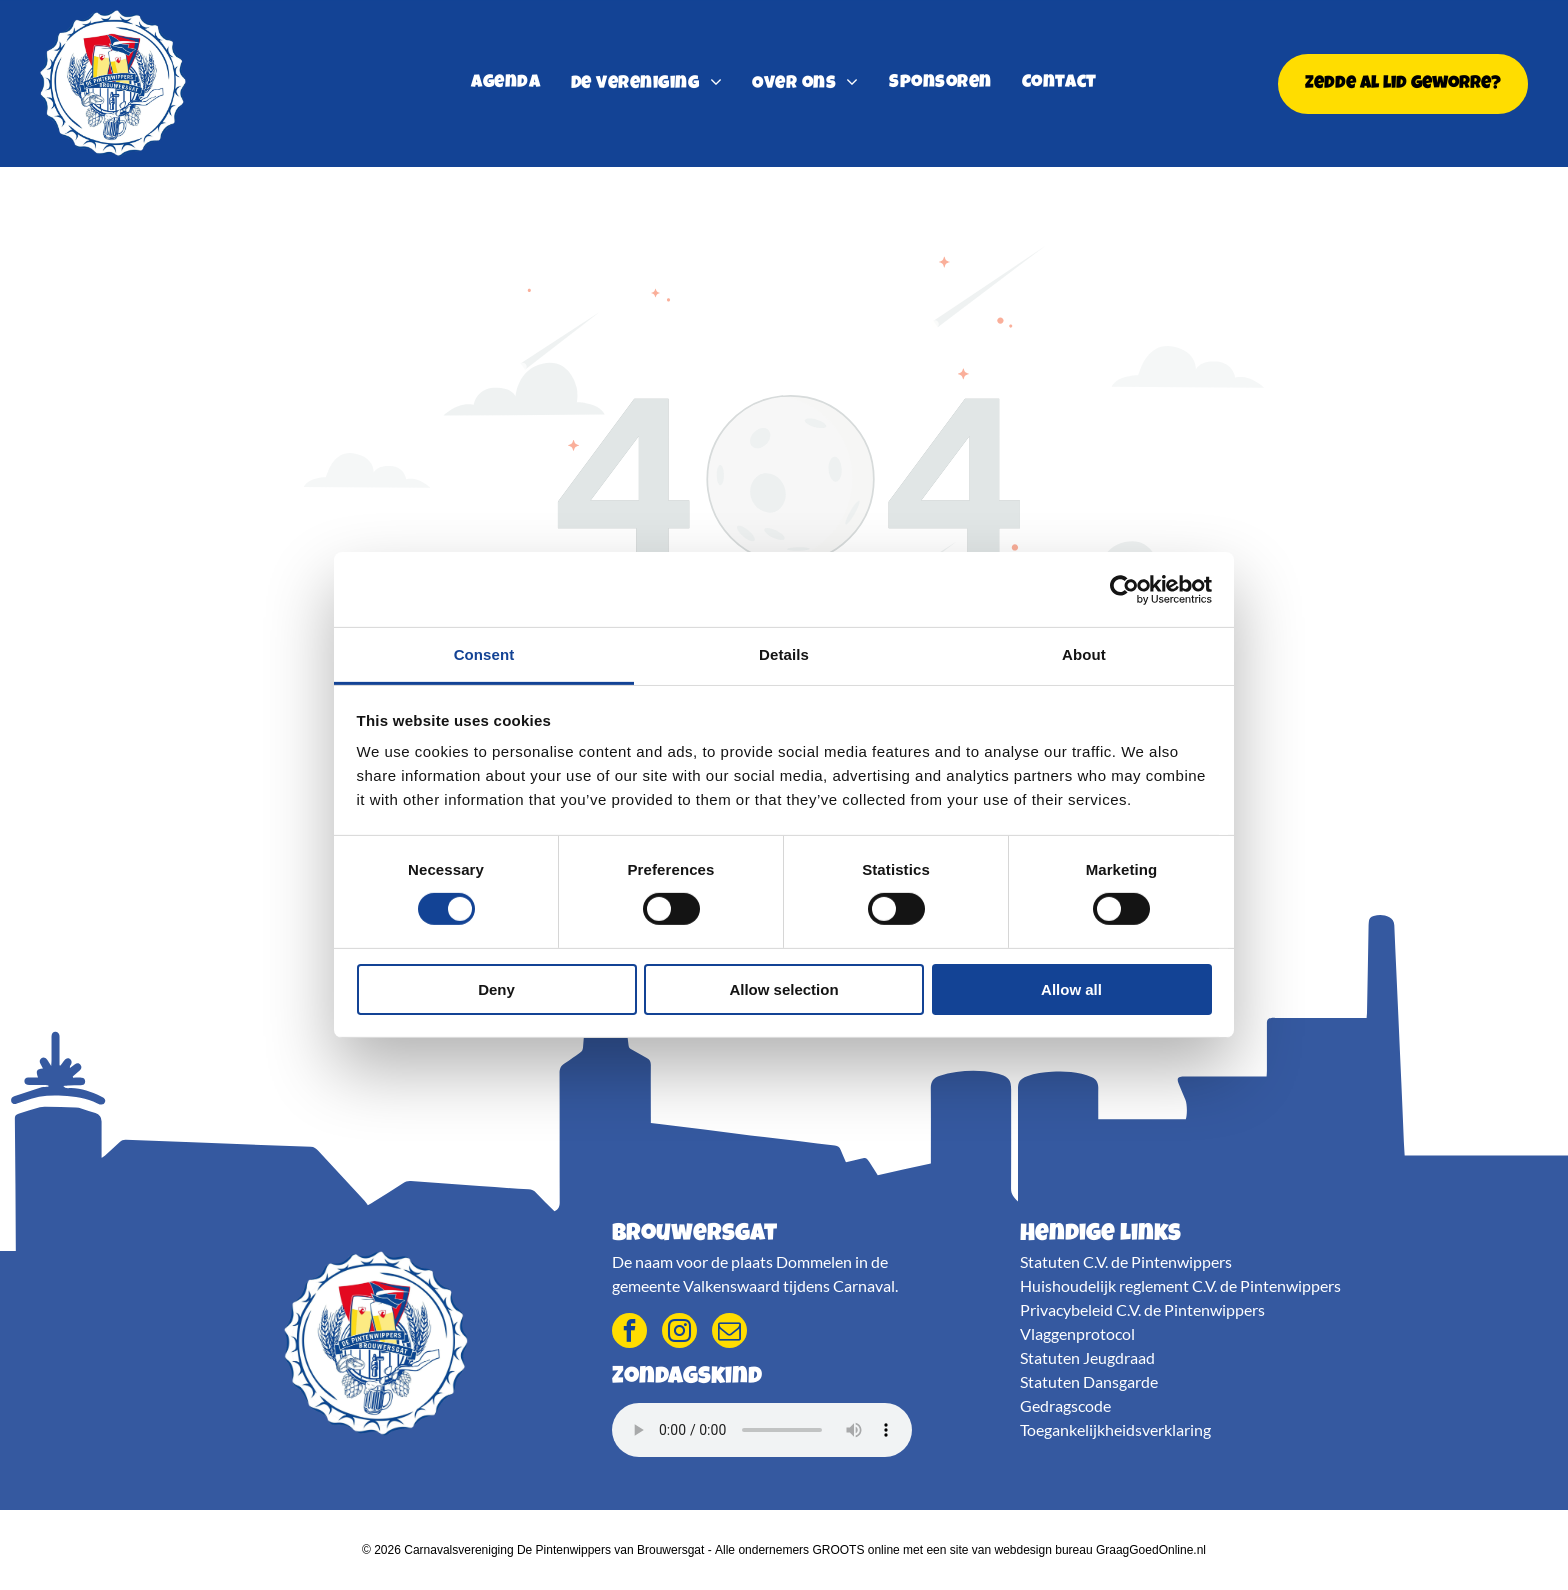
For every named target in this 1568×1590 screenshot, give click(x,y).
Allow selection (783, 989)
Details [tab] (784, 654)
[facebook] (629, 1333)
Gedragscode (1065, 1405)
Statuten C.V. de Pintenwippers (1126, 1261)
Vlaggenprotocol (1077, 1333)
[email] (729, 1333)
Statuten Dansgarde (1089, 1381)
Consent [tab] (484, 654)
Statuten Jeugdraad (1087, 1357)
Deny (496, 989)
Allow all (1071, 989)
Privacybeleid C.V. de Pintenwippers (1142, 1309)
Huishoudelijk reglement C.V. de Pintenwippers (1180, 1285)
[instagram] (679, 1333)
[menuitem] (505, 83)
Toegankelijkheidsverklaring (1115, 1429)
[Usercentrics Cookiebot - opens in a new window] (1124, 589)
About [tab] (1084, 654)
